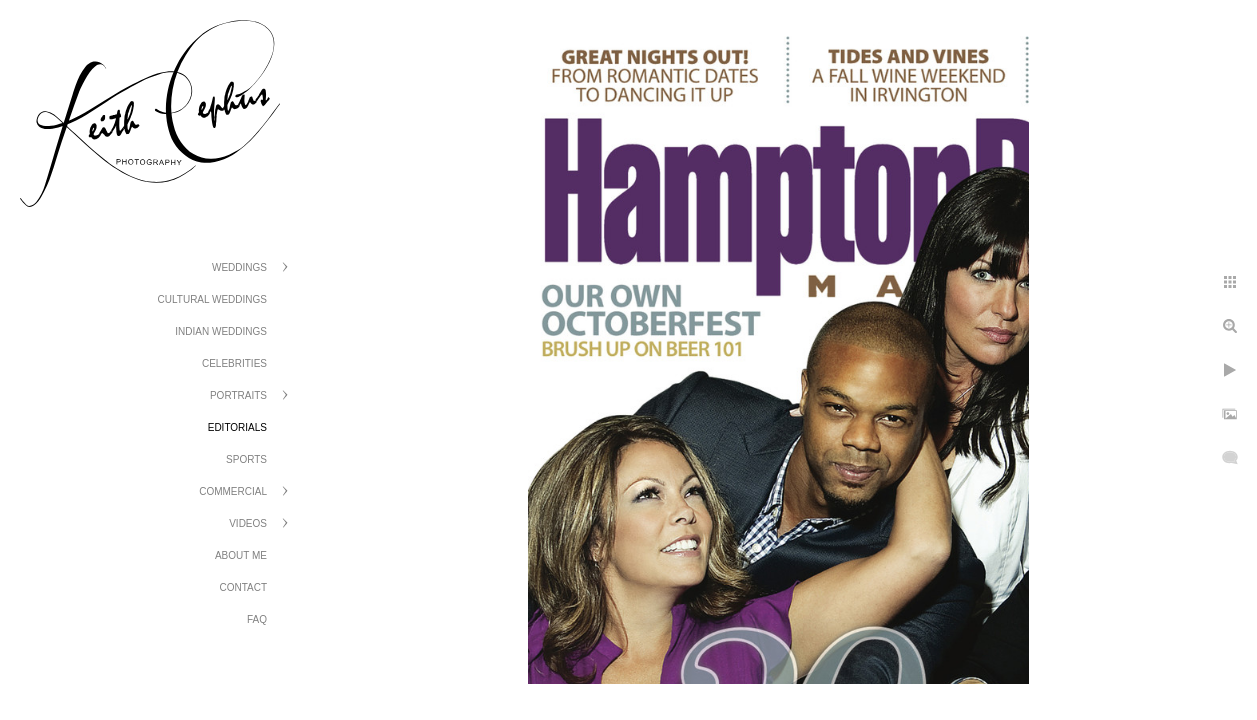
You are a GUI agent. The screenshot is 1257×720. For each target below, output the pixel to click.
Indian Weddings (221, 331)
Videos (248, 523)
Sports (246, 459)
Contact (243, 587)
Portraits (238, 395)
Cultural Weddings (212, 299)
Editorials (237, 427)
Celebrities (234, 363)
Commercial (233, 491)
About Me (241, 555)
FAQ (257, 619)
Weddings (239, 267)
